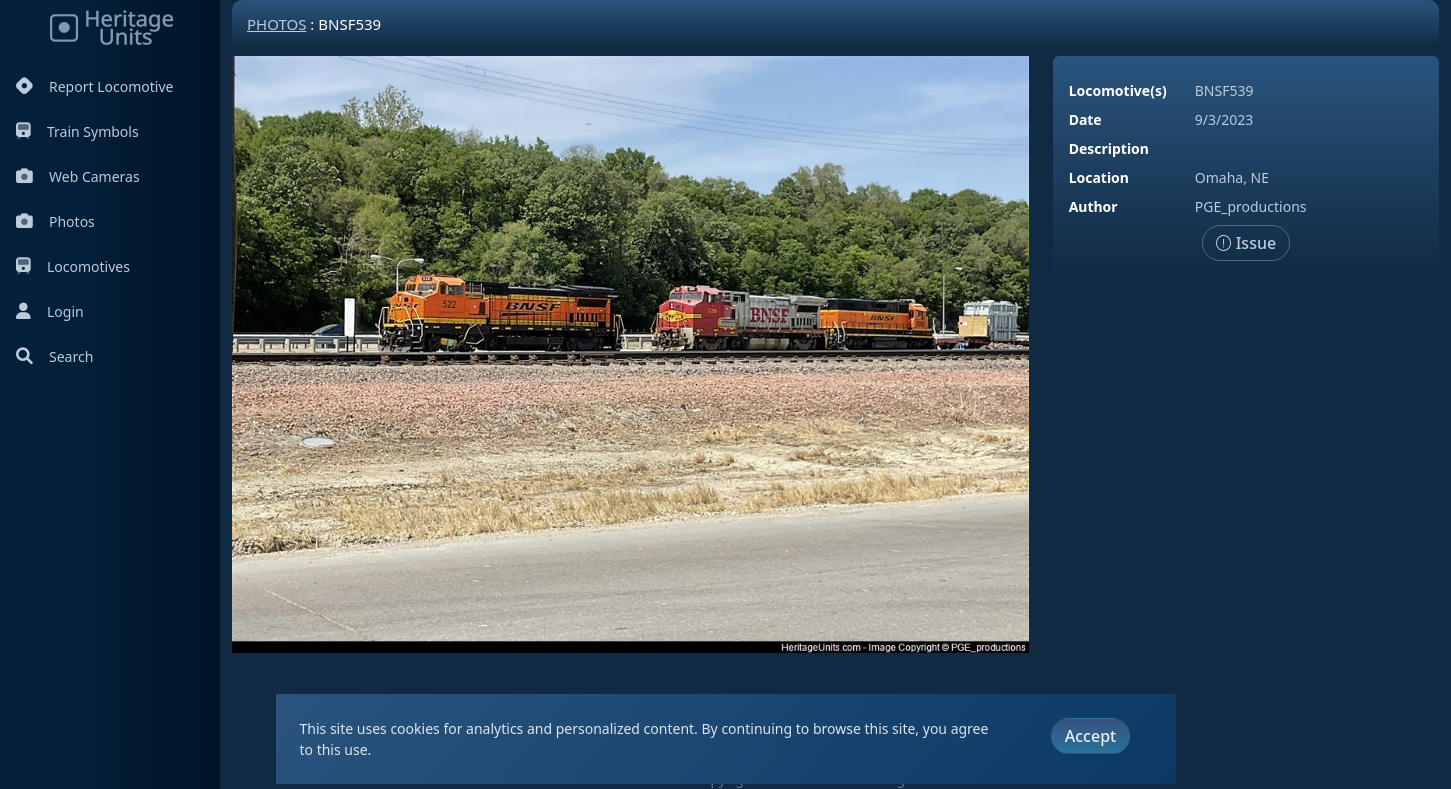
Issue (1246, 243)
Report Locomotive (94, 86)
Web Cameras (78, 176)
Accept (1090, 736)
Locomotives (73, 266)
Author (1093, 206)
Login (50, 311)
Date (1085, 119)
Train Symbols (77, 131)
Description (1109, 148)
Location (1099, 177)
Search (54, 356)
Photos (55, 221)
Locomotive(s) (1118, 90)
